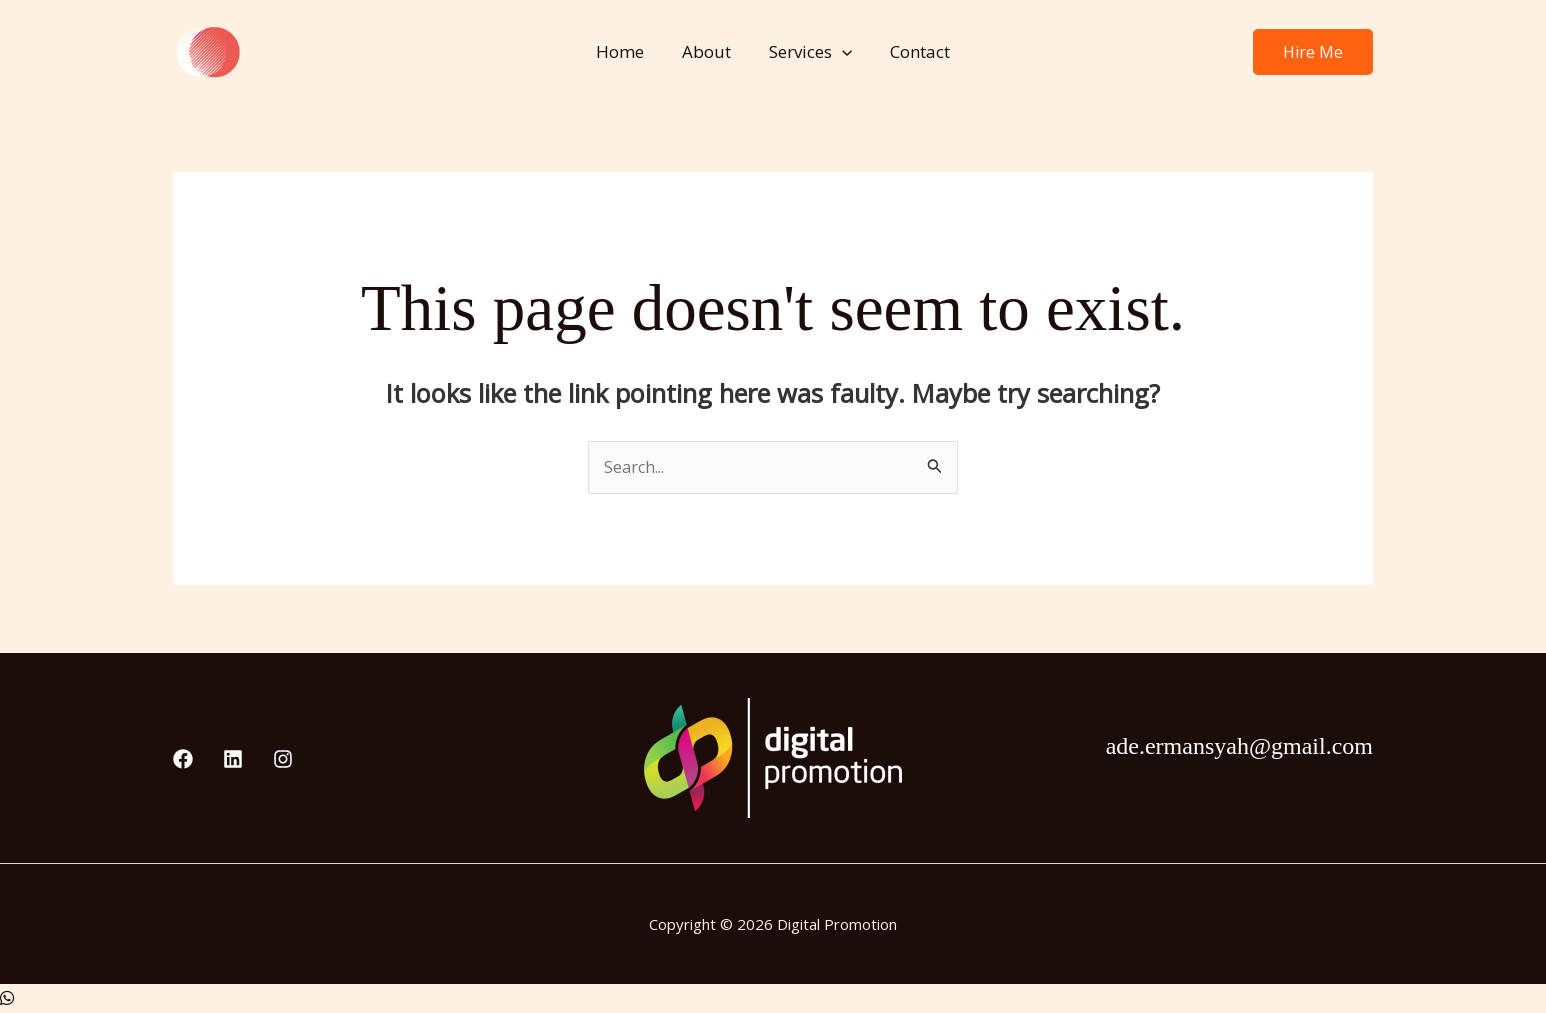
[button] (840, 52)
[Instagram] (283, 761)
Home (626, 51)
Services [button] (808, 52)
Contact (914, 51)
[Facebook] (183, 761)
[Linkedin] (233, 761)
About (708, 51)
